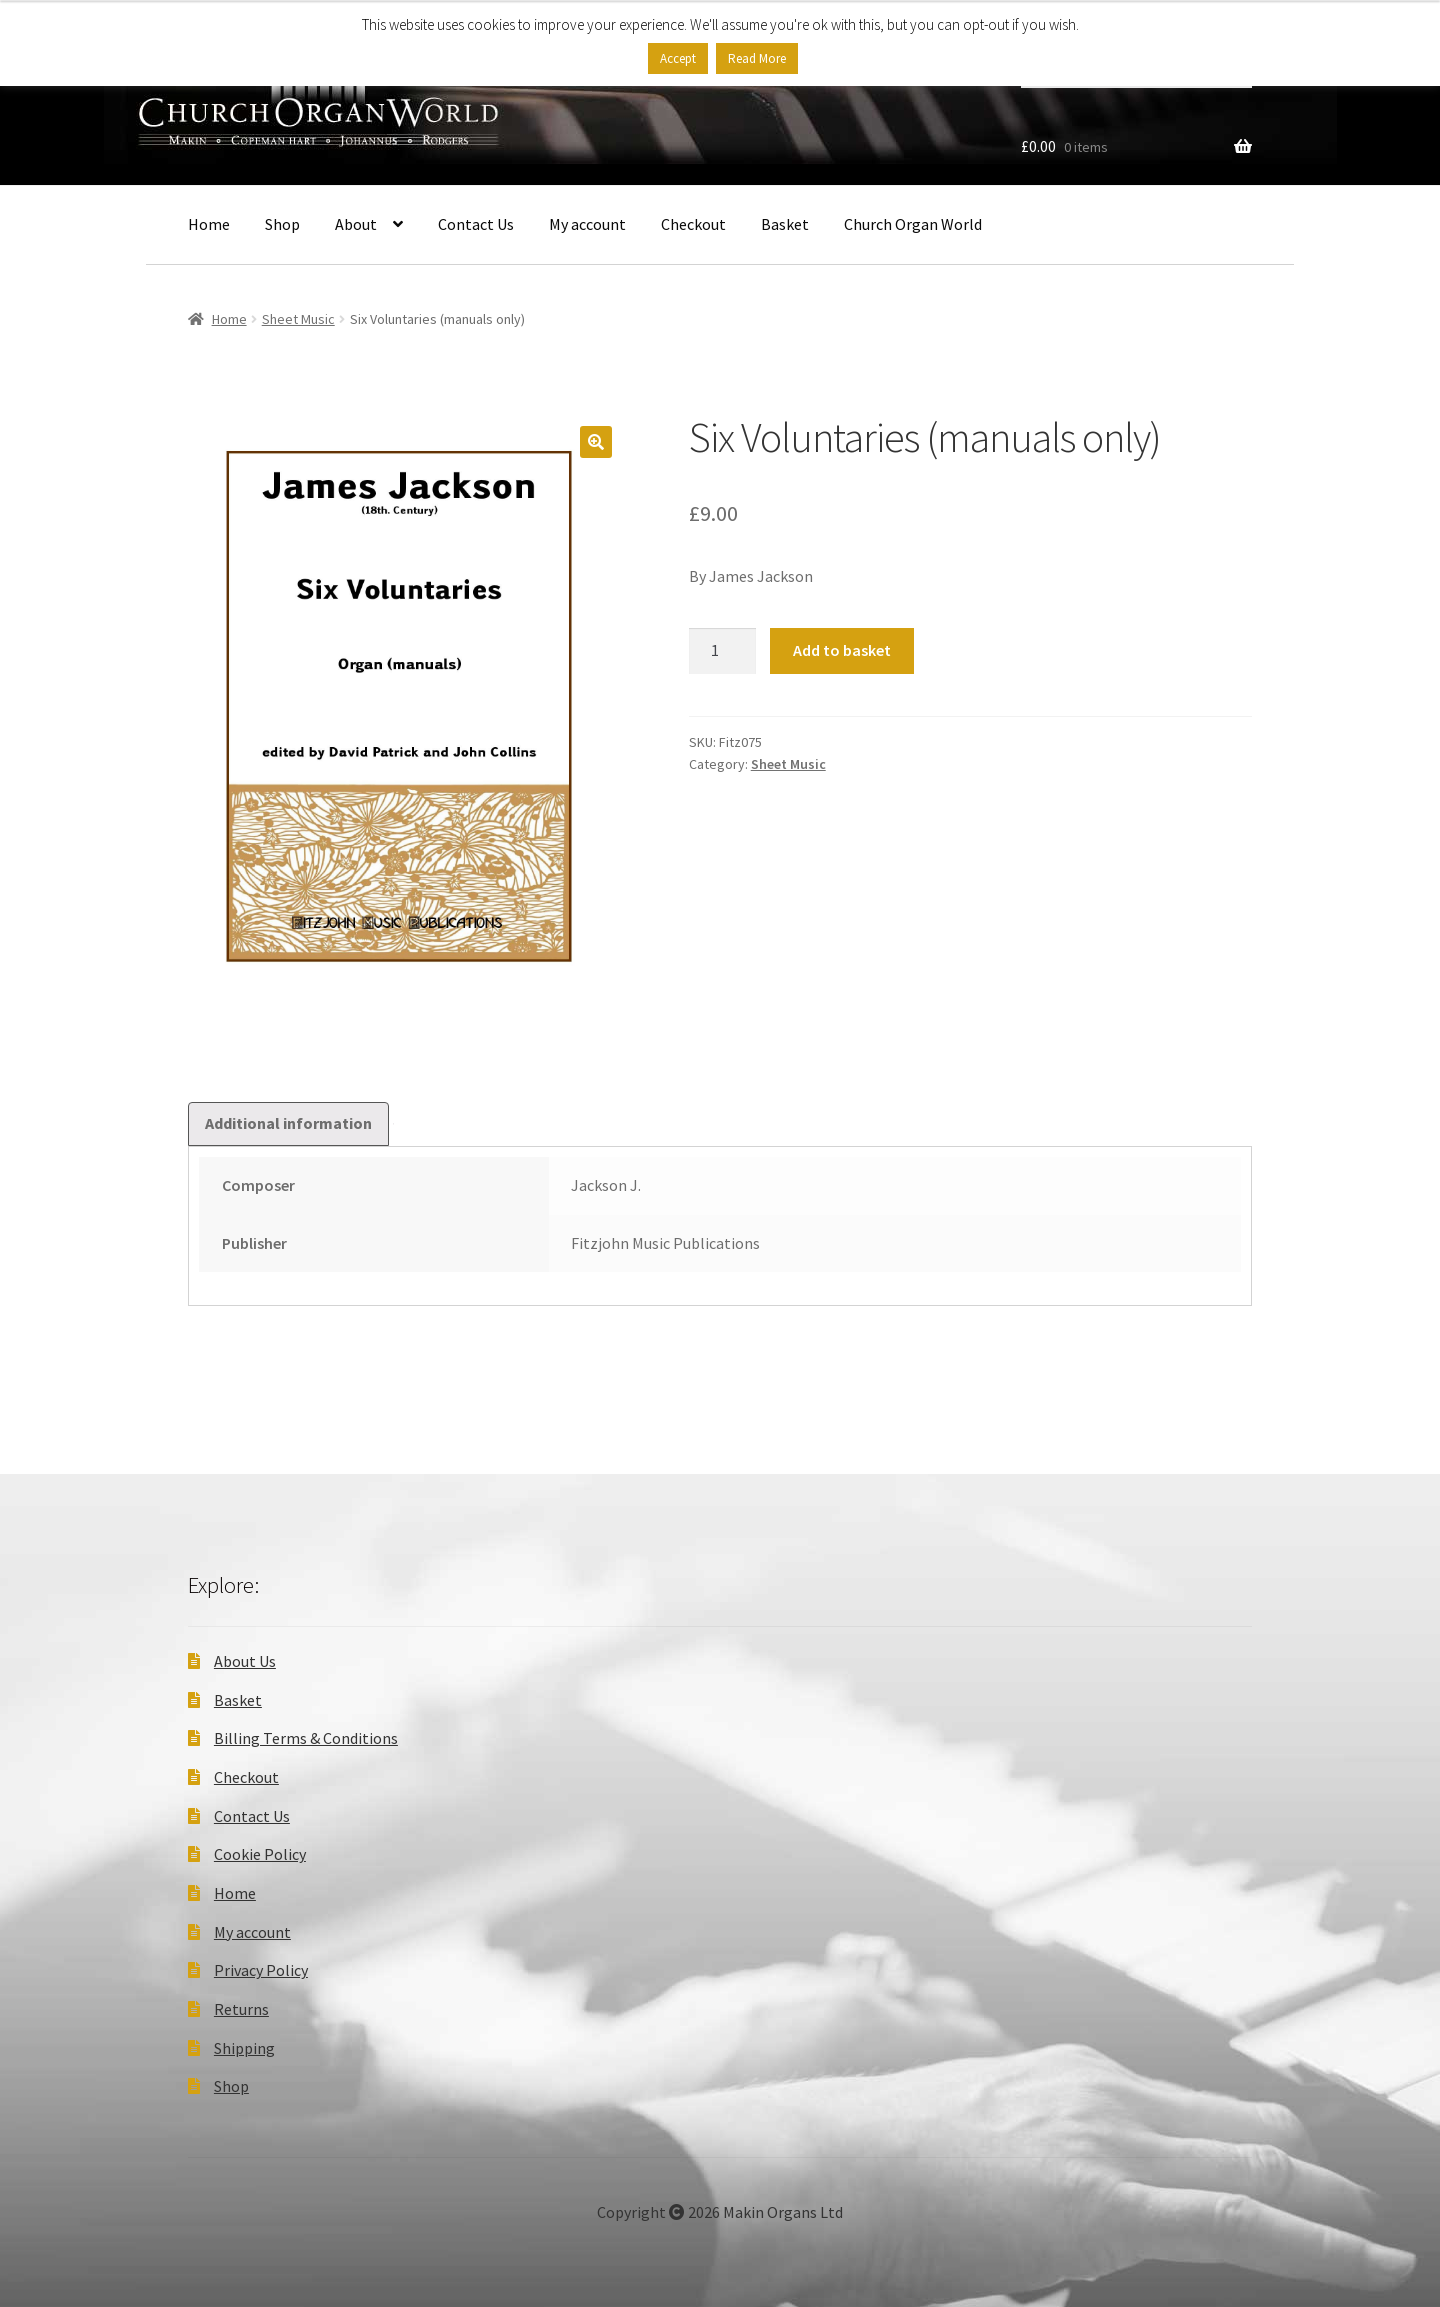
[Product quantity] (723, 651)
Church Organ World (913, 224)
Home (209, 224)
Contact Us (476, 224)
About (356, 224)
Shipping (244, 2048)
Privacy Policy (261, 1970)
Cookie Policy (260, 1854)
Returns (241, 2009)
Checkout (693, 224)
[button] (596, 442)
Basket (785, 224)
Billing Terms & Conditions (306, 1738)
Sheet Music (298, 319)
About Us (245, 1661)
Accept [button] (678, 58)
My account (587, 224)
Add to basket (842, 650)
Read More (757, 58)
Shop (282, 224)
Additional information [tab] (288, 1123)
